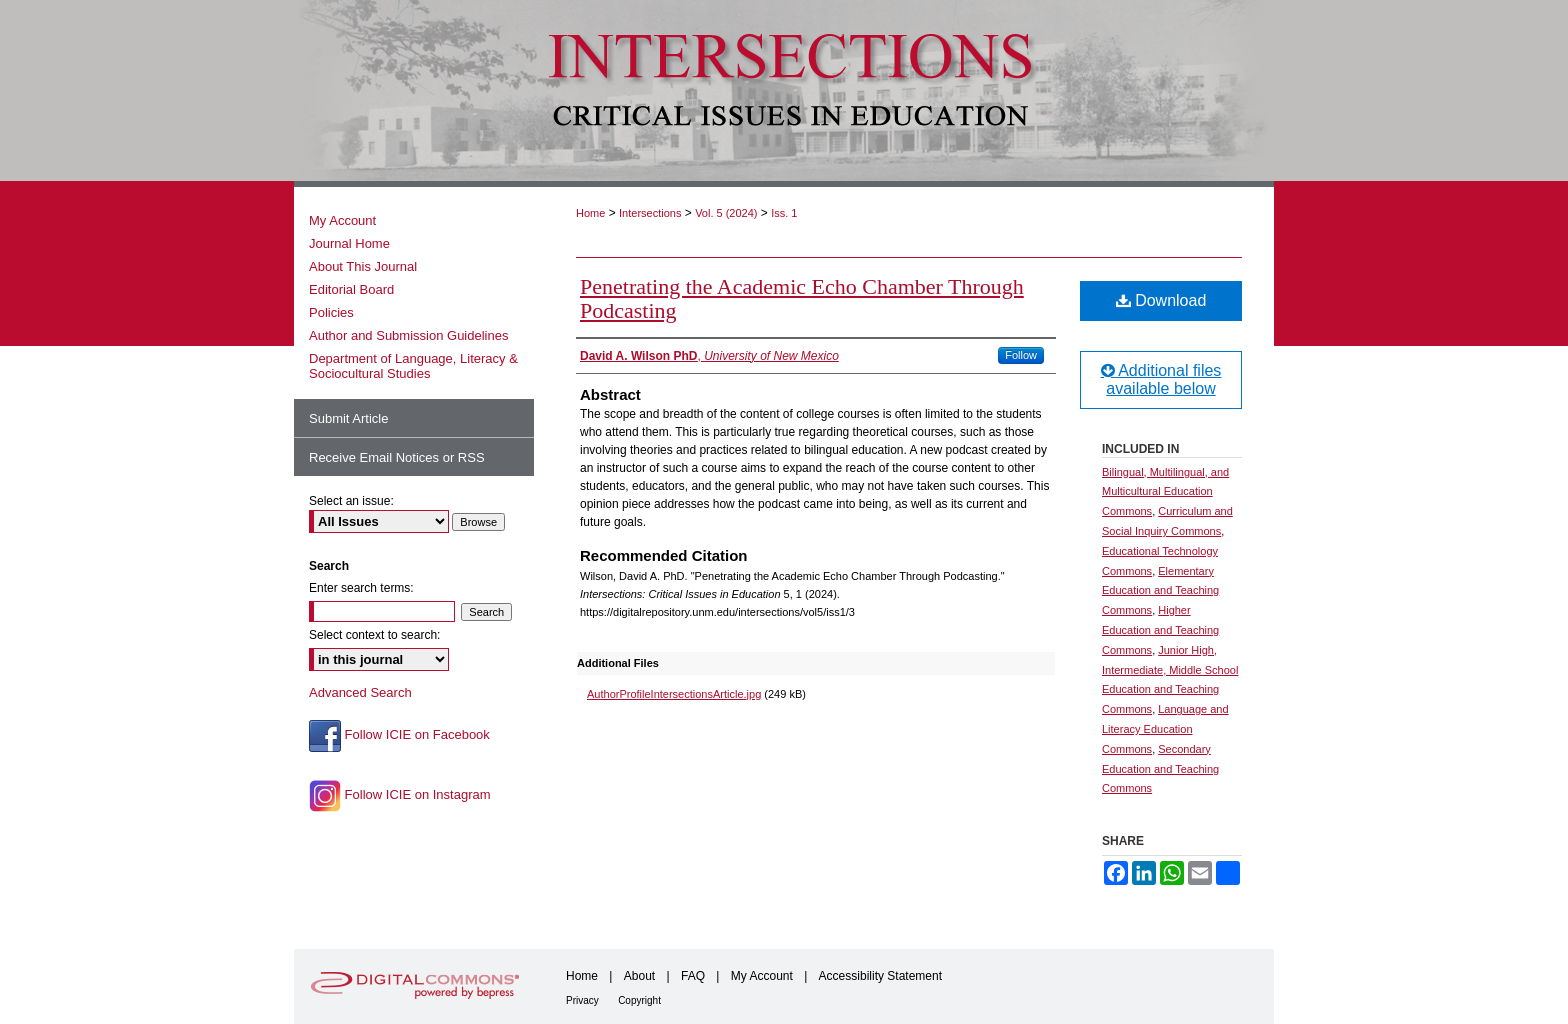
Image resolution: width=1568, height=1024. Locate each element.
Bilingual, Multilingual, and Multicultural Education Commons (1165, 492)
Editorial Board (351, 289)
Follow (1021, 355)
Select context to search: (374, 635)
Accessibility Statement (880, 976)
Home (590, 213)
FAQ (693, 976)
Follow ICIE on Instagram (400, 796)
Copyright (639, 1000)
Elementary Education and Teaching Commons (1160, 591)
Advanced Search (360, 692)
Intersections (650, 213)
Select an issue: (351, 501)
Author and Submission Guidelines (408, 335)
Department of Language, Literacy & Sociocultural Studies (413, 366)
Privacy (582, 1000)
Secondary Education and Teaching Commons (1160, 769)
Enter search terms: (361, 588)
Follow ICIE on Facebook (399, 736)
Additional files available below (1161, 379)
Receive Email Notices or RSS (397, 457)
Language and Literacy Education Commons (1165, 729)
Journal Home (349, 243)
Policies (331, 312)
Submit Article (348, 418)
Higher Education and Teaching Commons (1160, 630)
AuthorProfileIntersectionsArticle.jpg (674, 694)
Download (1161, 300)
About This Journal (363, 266)
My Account (342, 220)
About (639, 976)
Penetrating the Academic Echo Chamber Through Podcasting (802, 298)
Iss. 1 (784, 213)
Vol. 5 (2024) (726, 213)
